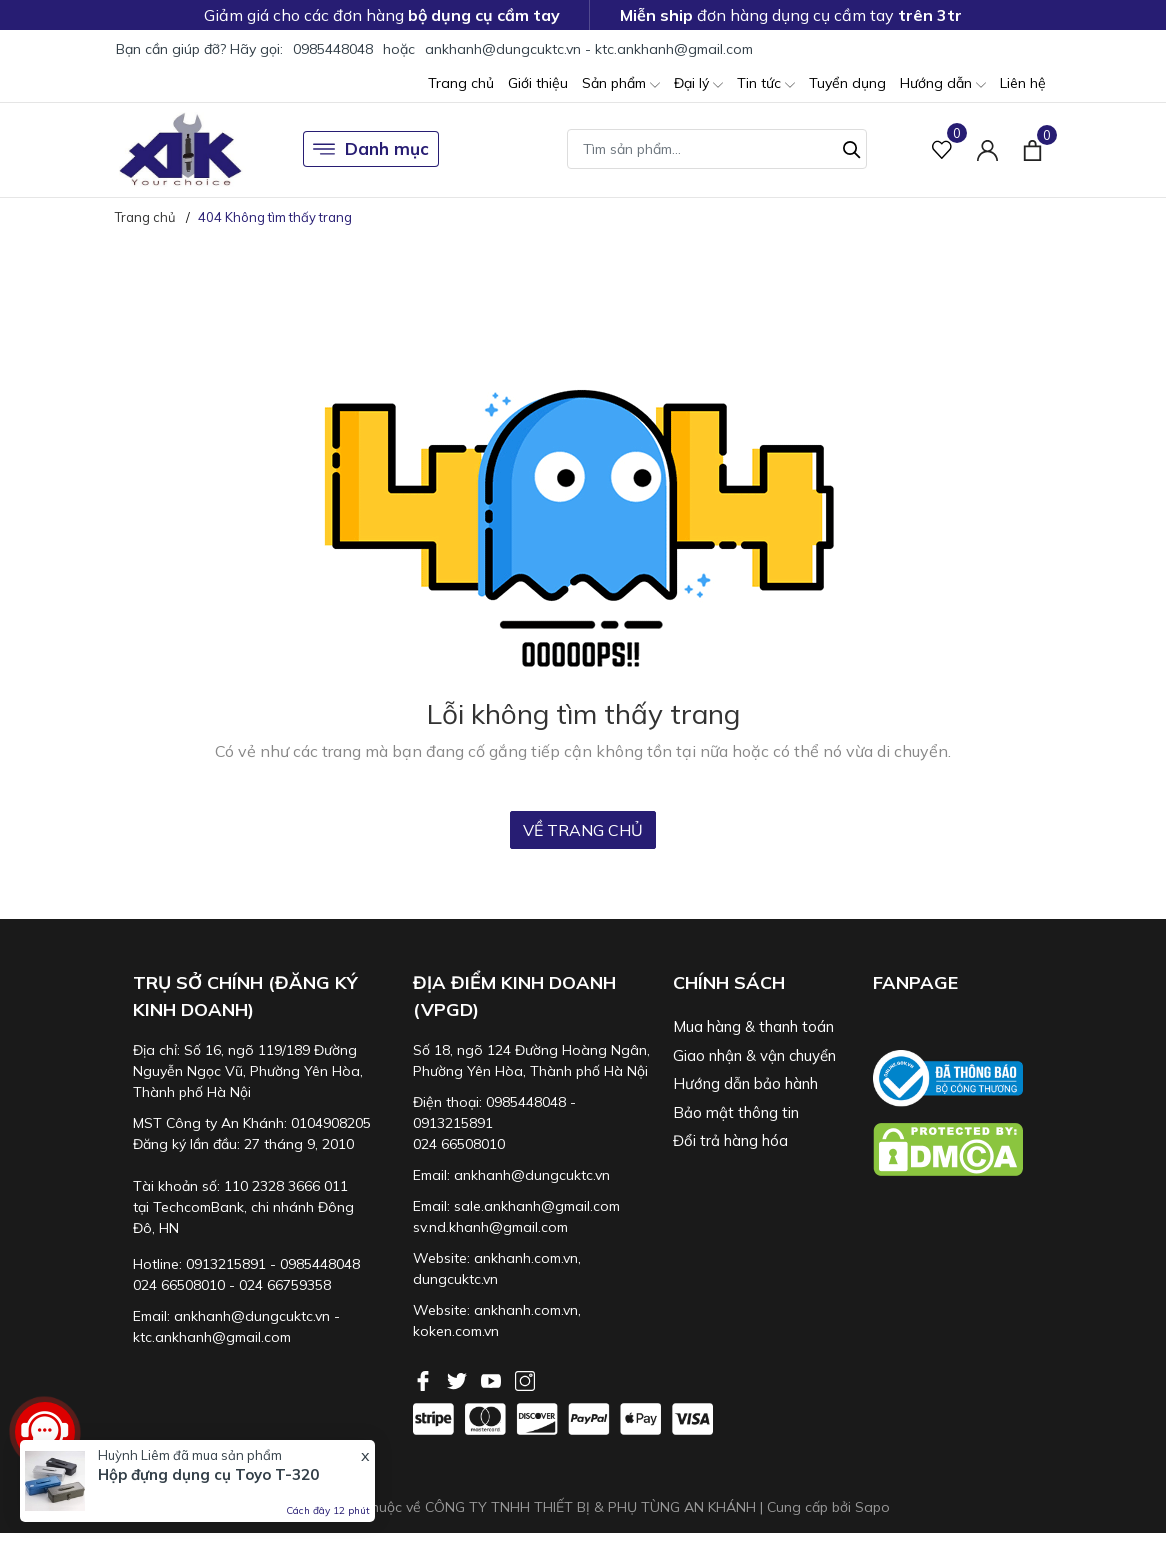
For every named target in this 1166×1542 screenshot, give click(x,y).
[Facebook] (425, 1379)
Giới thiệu (538, 83)
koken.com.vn (456, 1331)
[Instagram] (525, 1379)
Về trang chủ (583, 830)
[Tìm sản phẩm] (717, 149)
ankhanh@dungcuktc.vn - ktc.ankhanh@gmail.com (589, 49)
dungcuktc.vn (455, 1279)
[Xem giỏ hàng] (1032, 149)
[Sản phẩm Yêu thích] (942, 149)
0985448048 (333, 49)
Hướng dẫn (943, 84)
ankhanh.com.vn (526, 1258)
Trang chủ (461, 83)
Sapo (872, 1507)
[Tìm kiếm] (852, 147)
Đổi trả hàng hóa (730, 1140)
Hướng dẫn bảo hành (745, 1083)
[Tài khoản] (987, 149)
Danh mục (371, 149)
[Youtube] (493, 1379)
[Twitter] (459, 1379)
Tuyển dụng (847, 83)
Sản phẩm (621, 84)
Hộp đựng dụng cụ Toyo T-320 (208, 1474)
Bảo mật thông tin (736, 1112)
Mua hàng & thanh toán (753, 1026)
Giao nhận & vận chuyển (754, 1055)
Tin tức (766, 84)
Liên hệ (1023, 83)
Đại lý (698, 84)
